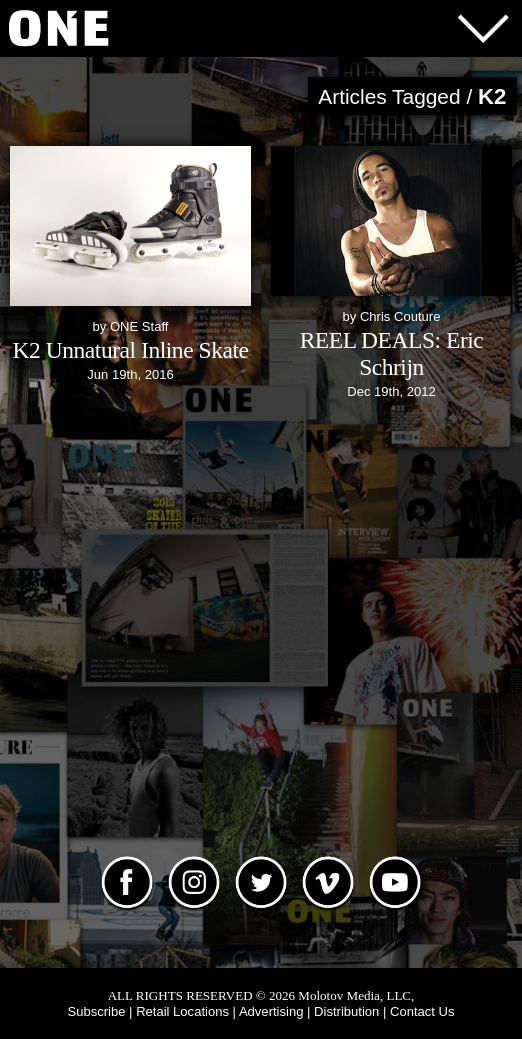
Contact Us (422, 1011)
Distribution (346, 1011)
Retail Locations (182, 1011)
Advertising (271, 1011)
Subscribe (96, 1011)
